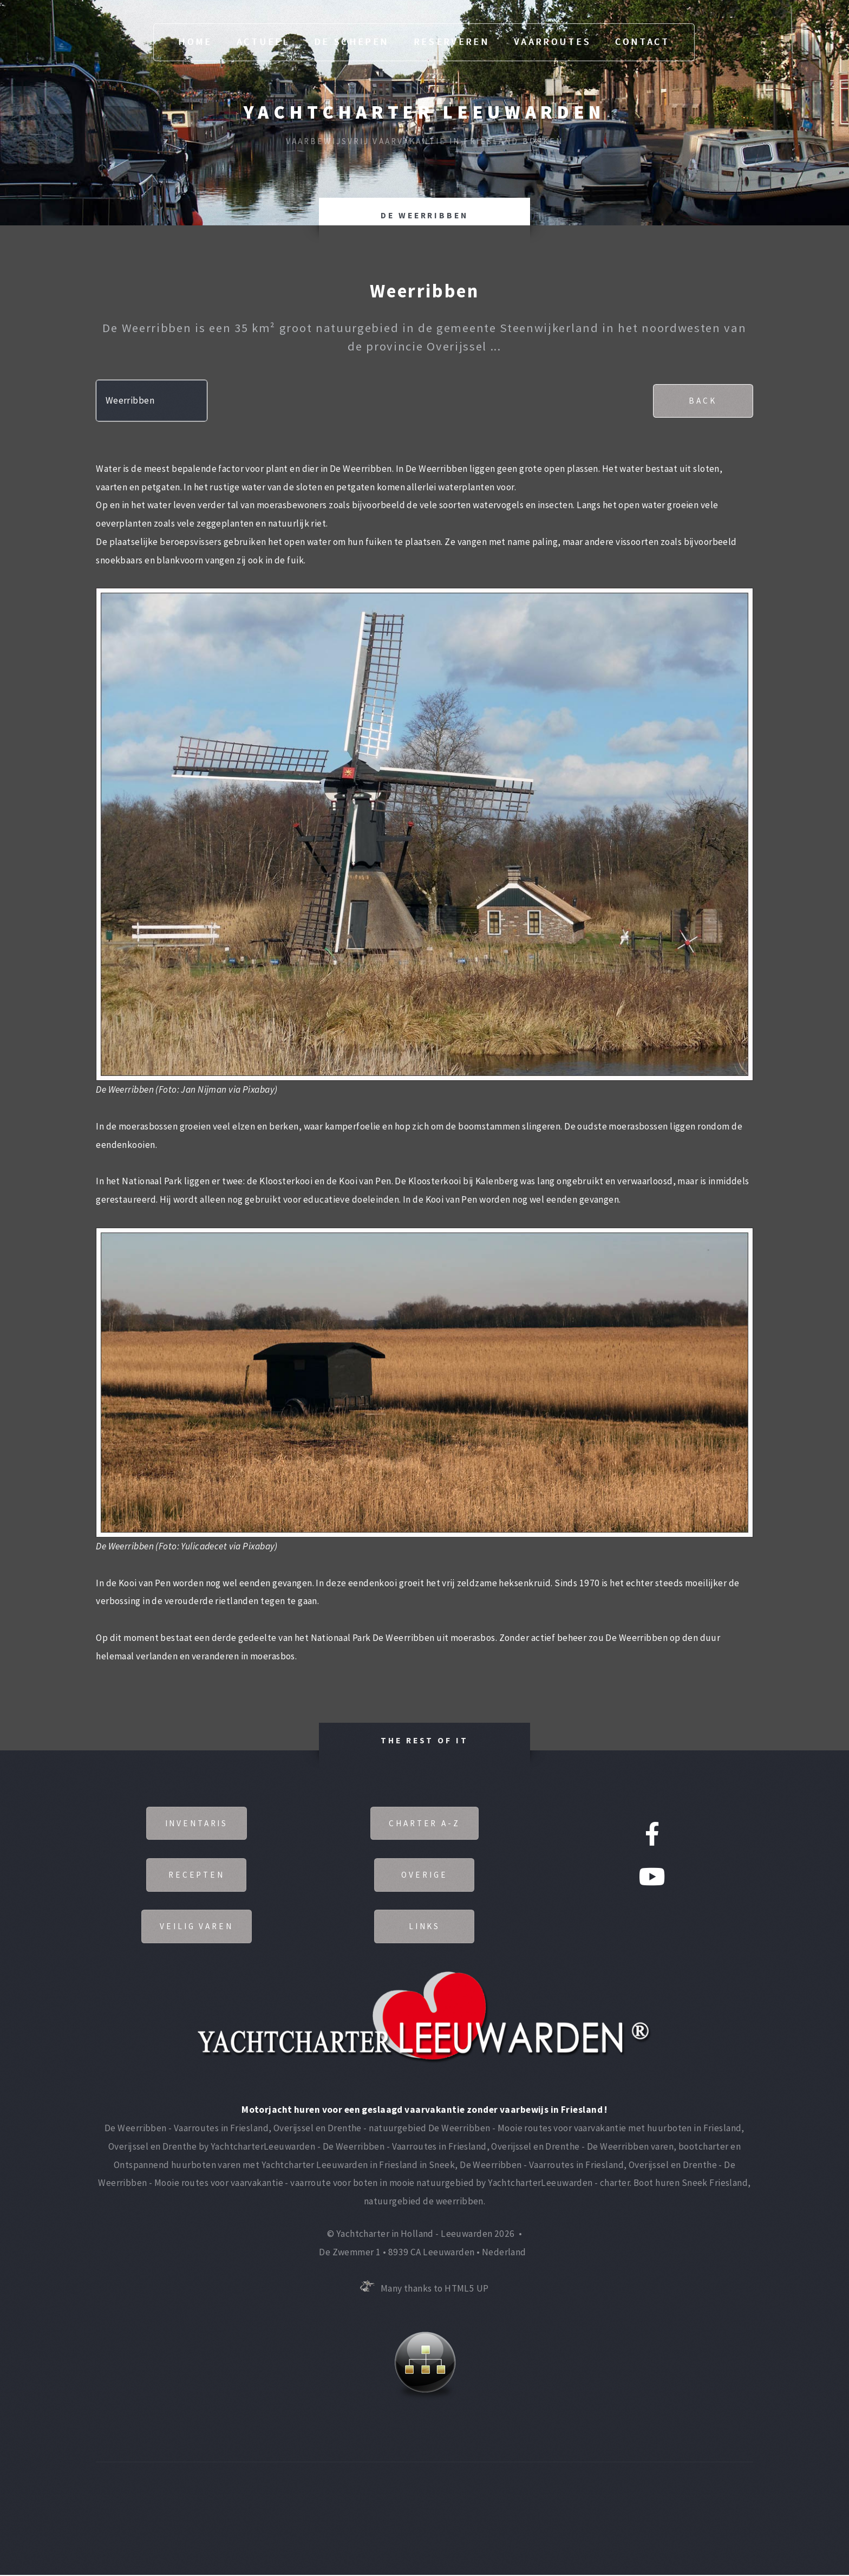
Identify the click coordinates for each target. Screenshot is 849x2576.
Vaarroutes (552, 42)
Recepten (196, 1875)
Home (195, 42)
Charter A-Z (424, 1823)
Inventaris (196, 1823)
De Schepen (351, 42)
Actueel (263, 42)
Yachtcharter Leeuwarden (424, 112)
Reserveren (451, 42)
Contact (642, 42)
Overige (424, 1875)
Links (425, 1927)
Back (702, 400)
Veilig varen (196, 1927)
